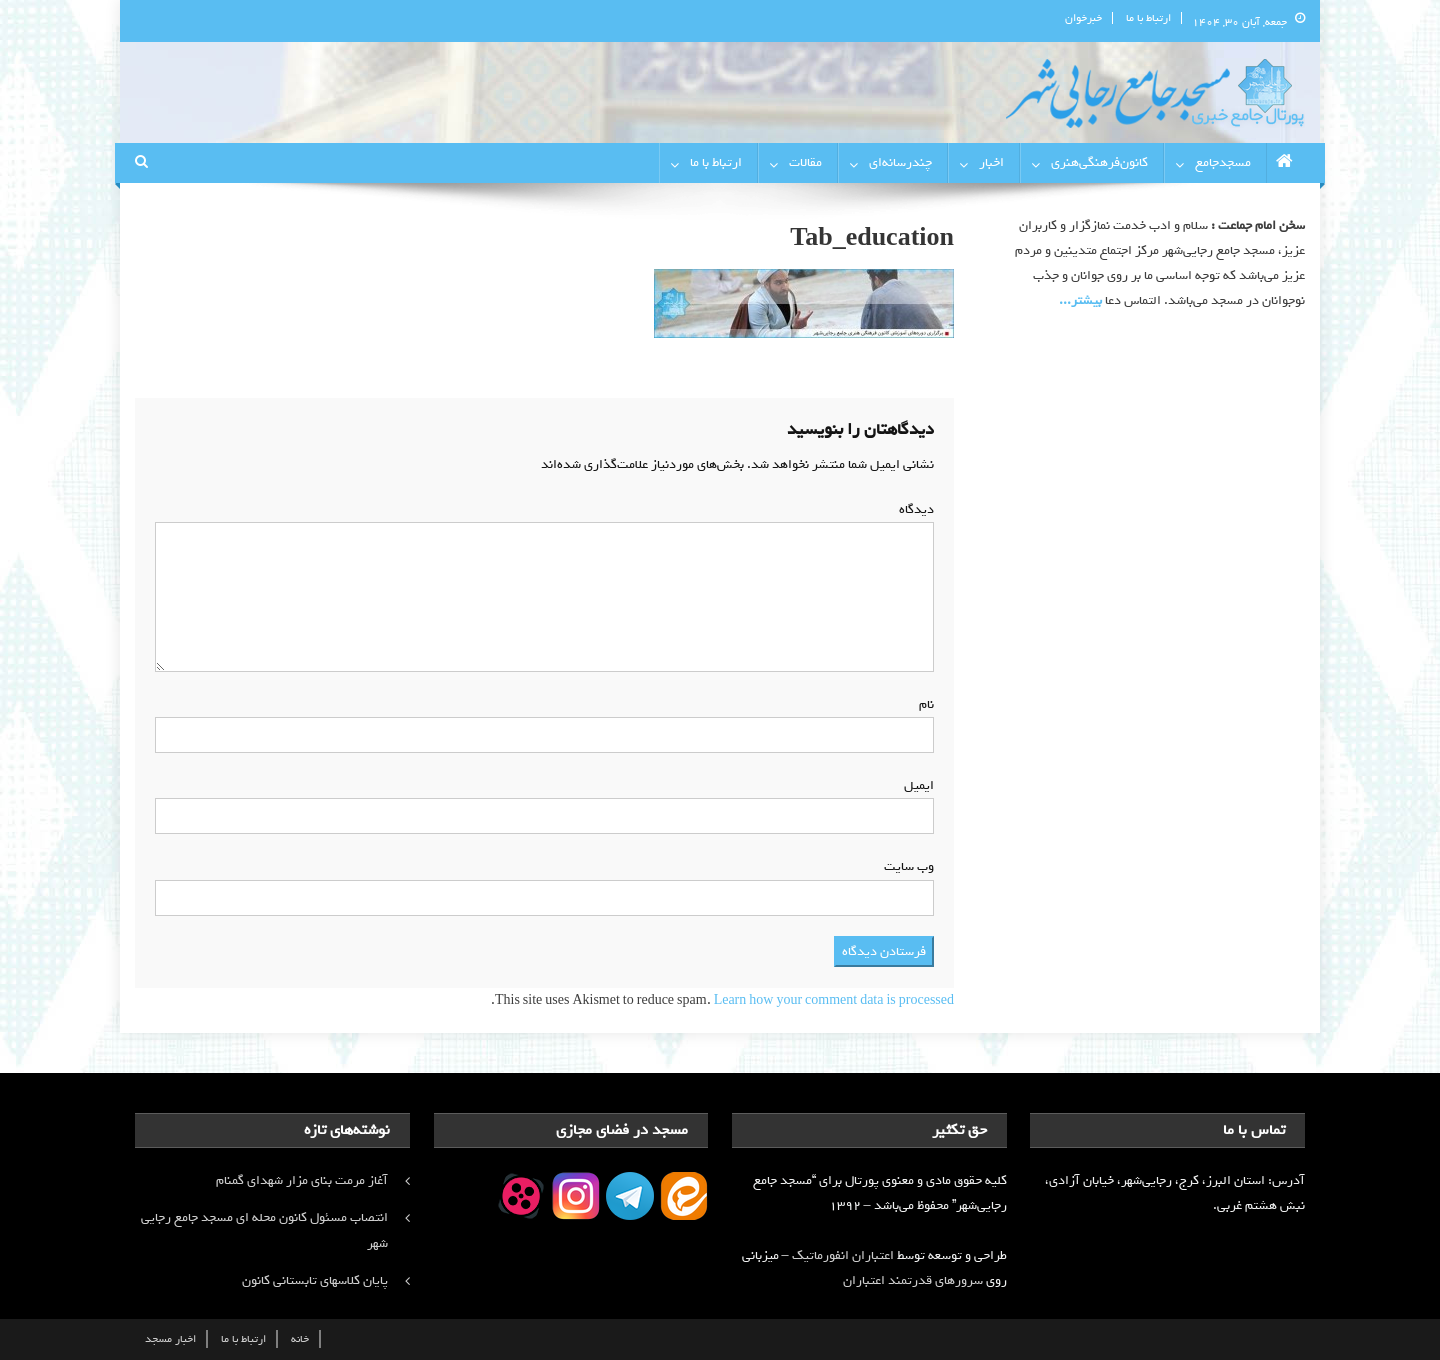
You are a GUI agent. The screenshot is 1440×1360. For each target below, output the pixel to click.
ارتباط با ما (1148, 18)
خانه (300, 1339)
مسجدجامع (1223, 162)
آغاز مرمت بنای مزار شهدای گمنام (302, 1180)
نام (922, 704)
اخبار (991, 162)
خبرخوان (1083, 18)
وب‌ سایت (909, 866)
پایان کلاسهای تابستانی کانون (315, 1280)
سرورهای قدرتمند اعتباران (913, 1280)
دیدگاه (912, 509)
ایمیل (915, 785)
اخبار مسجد (170, 1339)
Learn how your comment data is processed (834, 1000)
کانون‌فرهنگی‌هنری (1099, 162)
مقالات (805, 162)
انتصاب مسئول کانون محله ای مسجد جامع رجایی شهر (264, 1230)
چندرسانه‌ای (900, 162)
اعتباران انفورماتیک (843, 1255)
